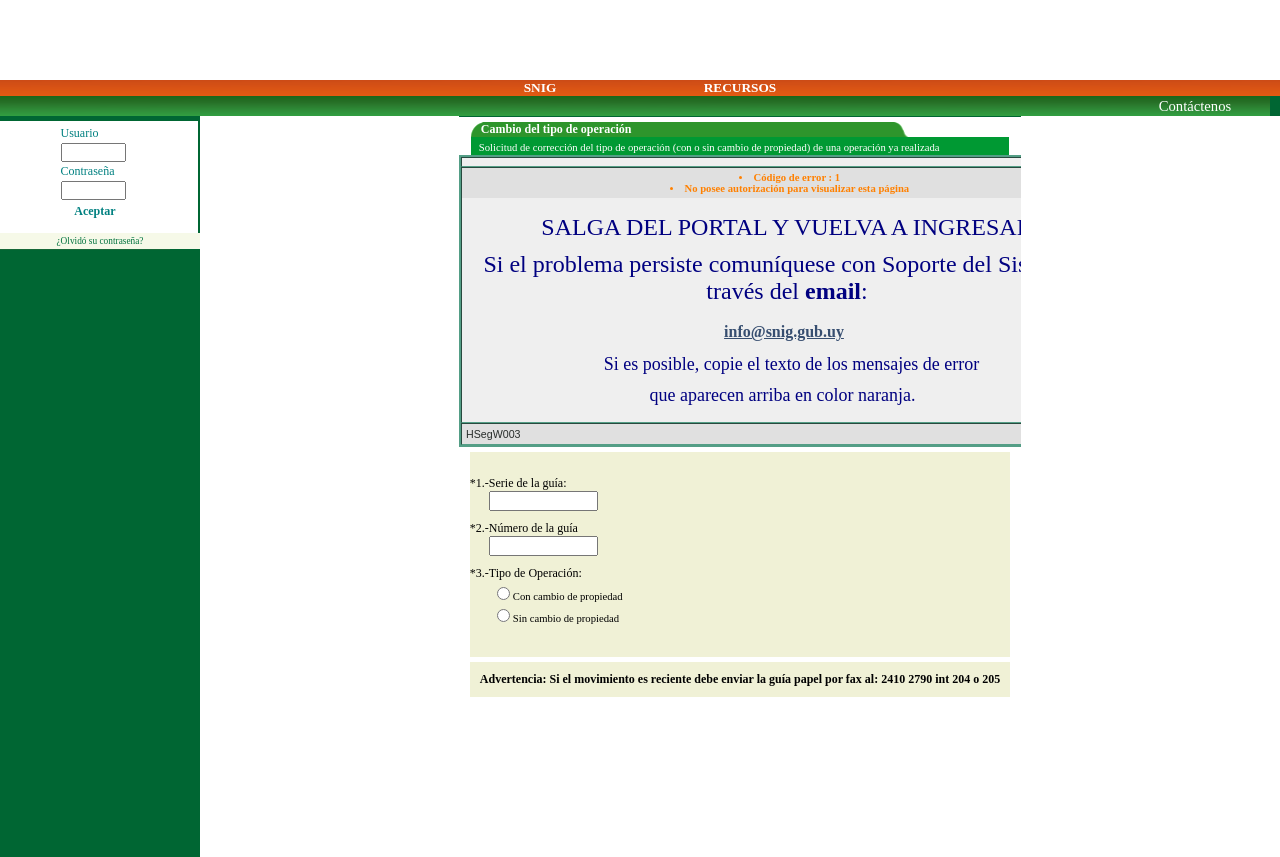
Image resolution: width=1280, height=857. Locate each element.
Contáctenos (1195, 106)
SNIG (540, 87)
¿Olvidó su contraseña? (99, 241)
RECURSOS (740, 87)
